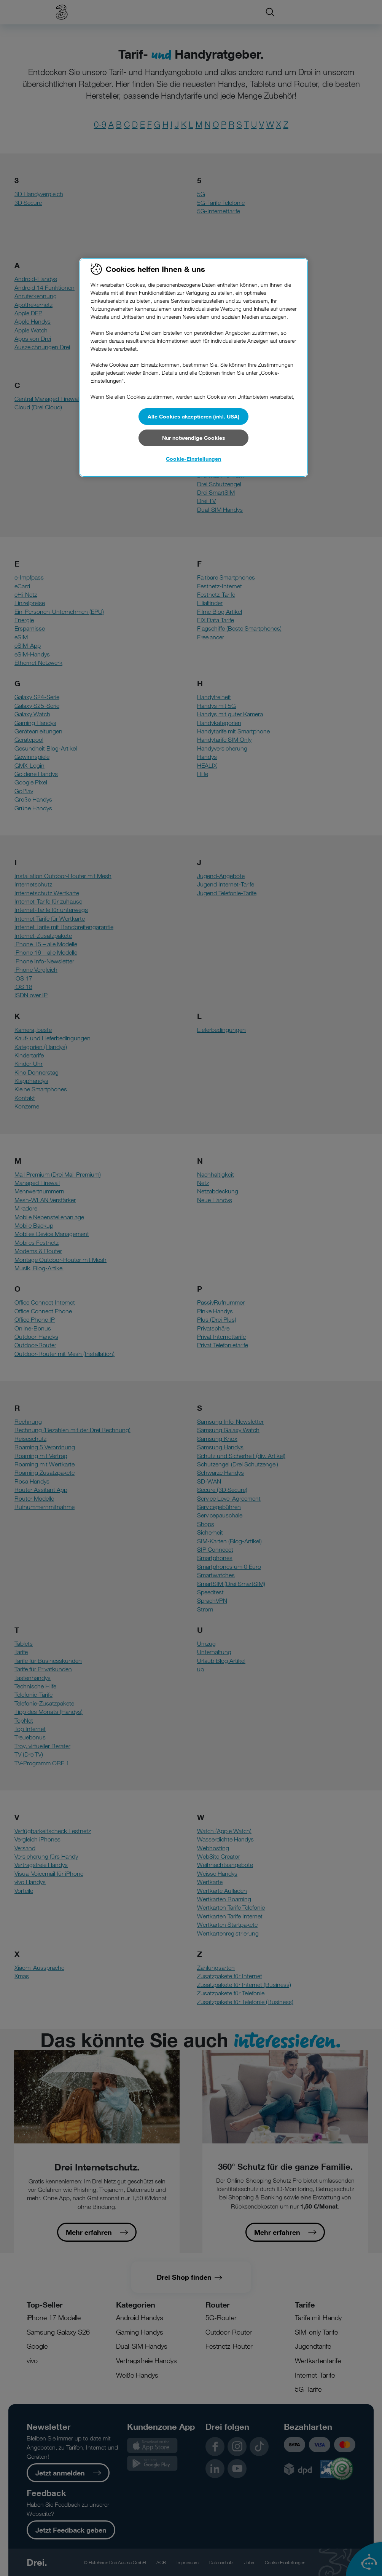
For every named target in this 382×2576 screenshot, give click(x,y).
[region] (193, 367)
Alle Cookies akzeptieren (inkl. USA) (193, 416)
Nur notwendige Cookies (193, 437)
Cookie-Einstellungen (193, 458)
